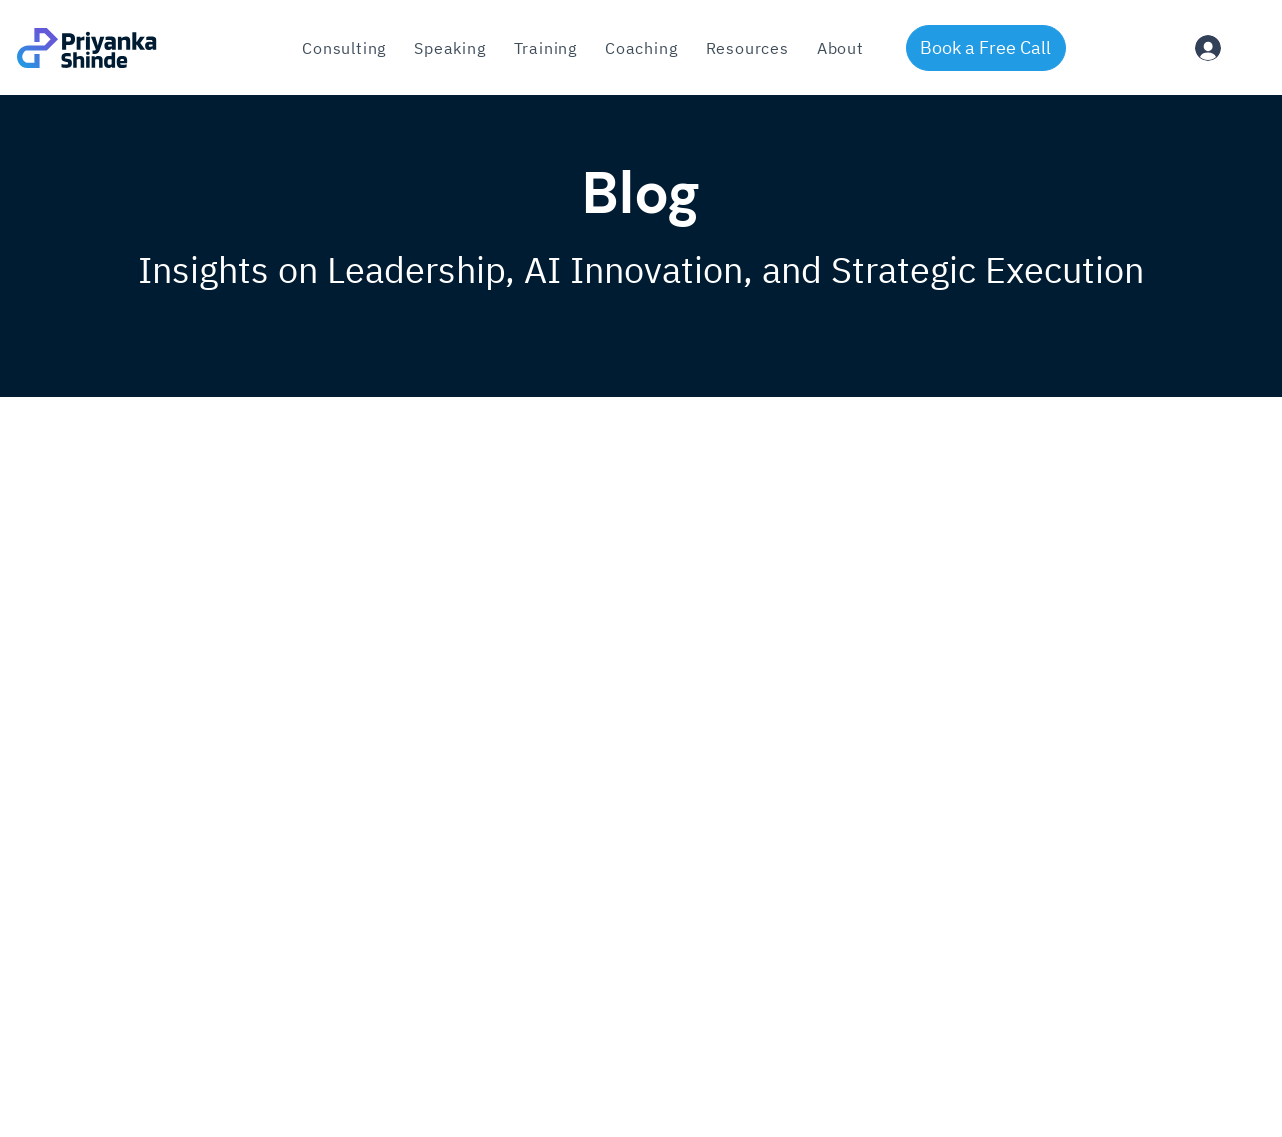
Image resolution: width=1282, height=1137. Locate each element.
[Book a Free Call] (986, 48)
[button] (545, 48)
